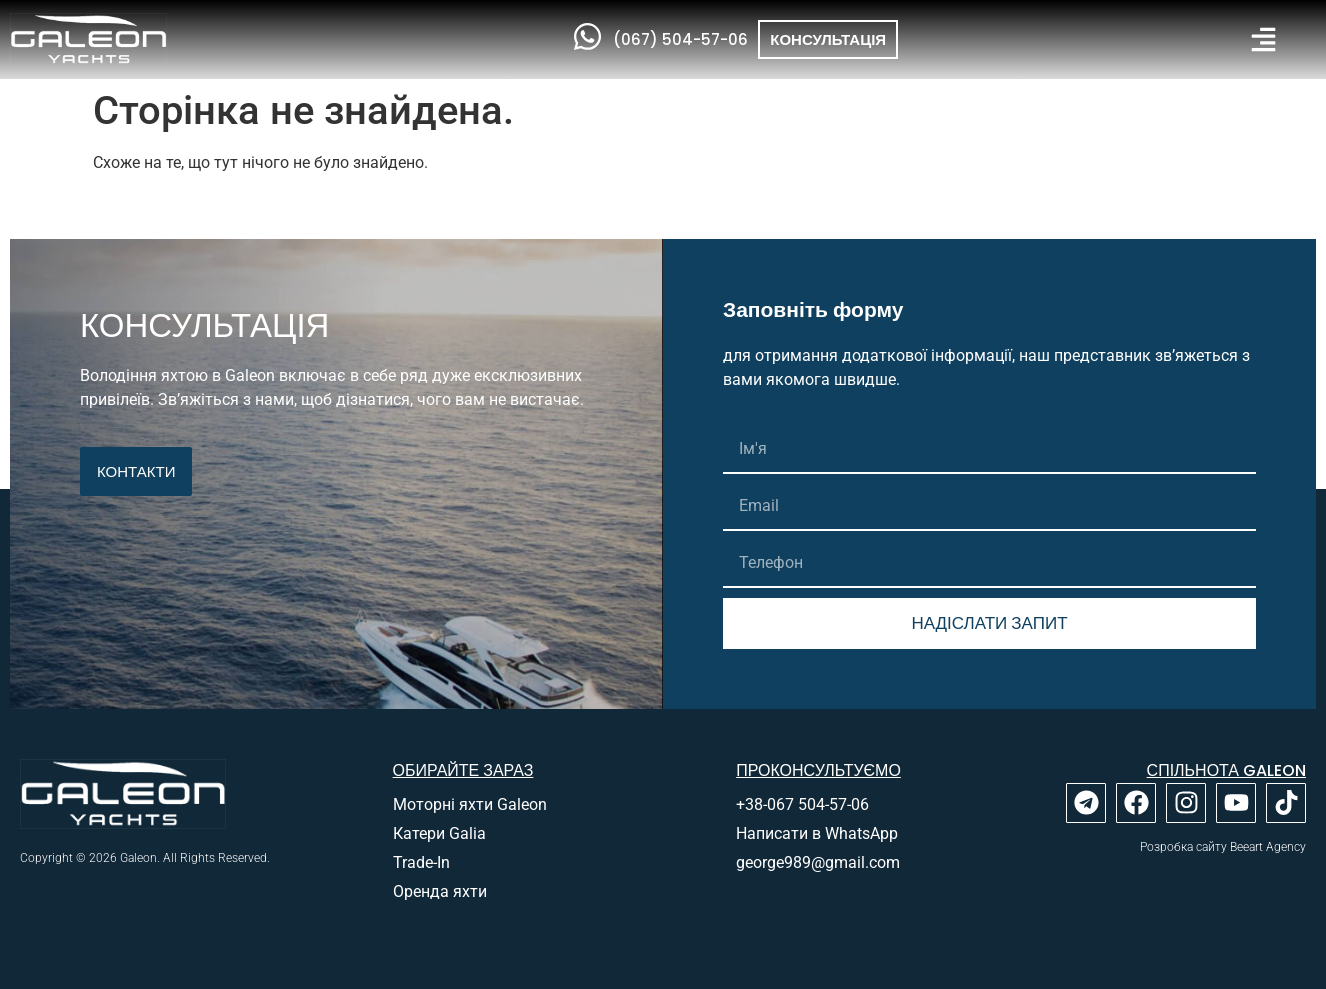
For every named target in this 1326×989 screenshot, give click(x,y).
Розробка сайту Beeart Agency (1223, 847)
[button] (1263, 39)
